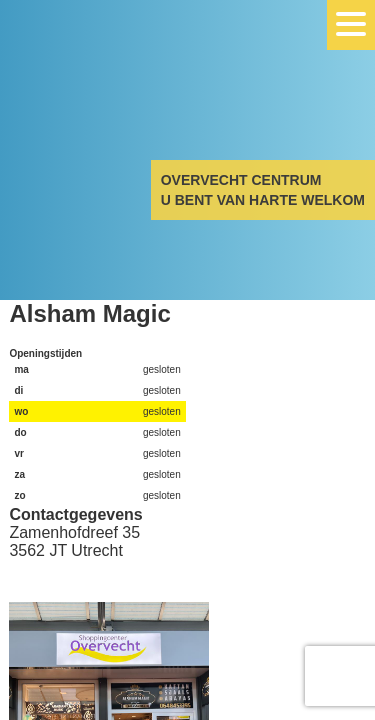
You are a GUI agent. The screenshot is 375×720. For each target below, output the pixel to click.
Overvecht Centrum (100, 92)
